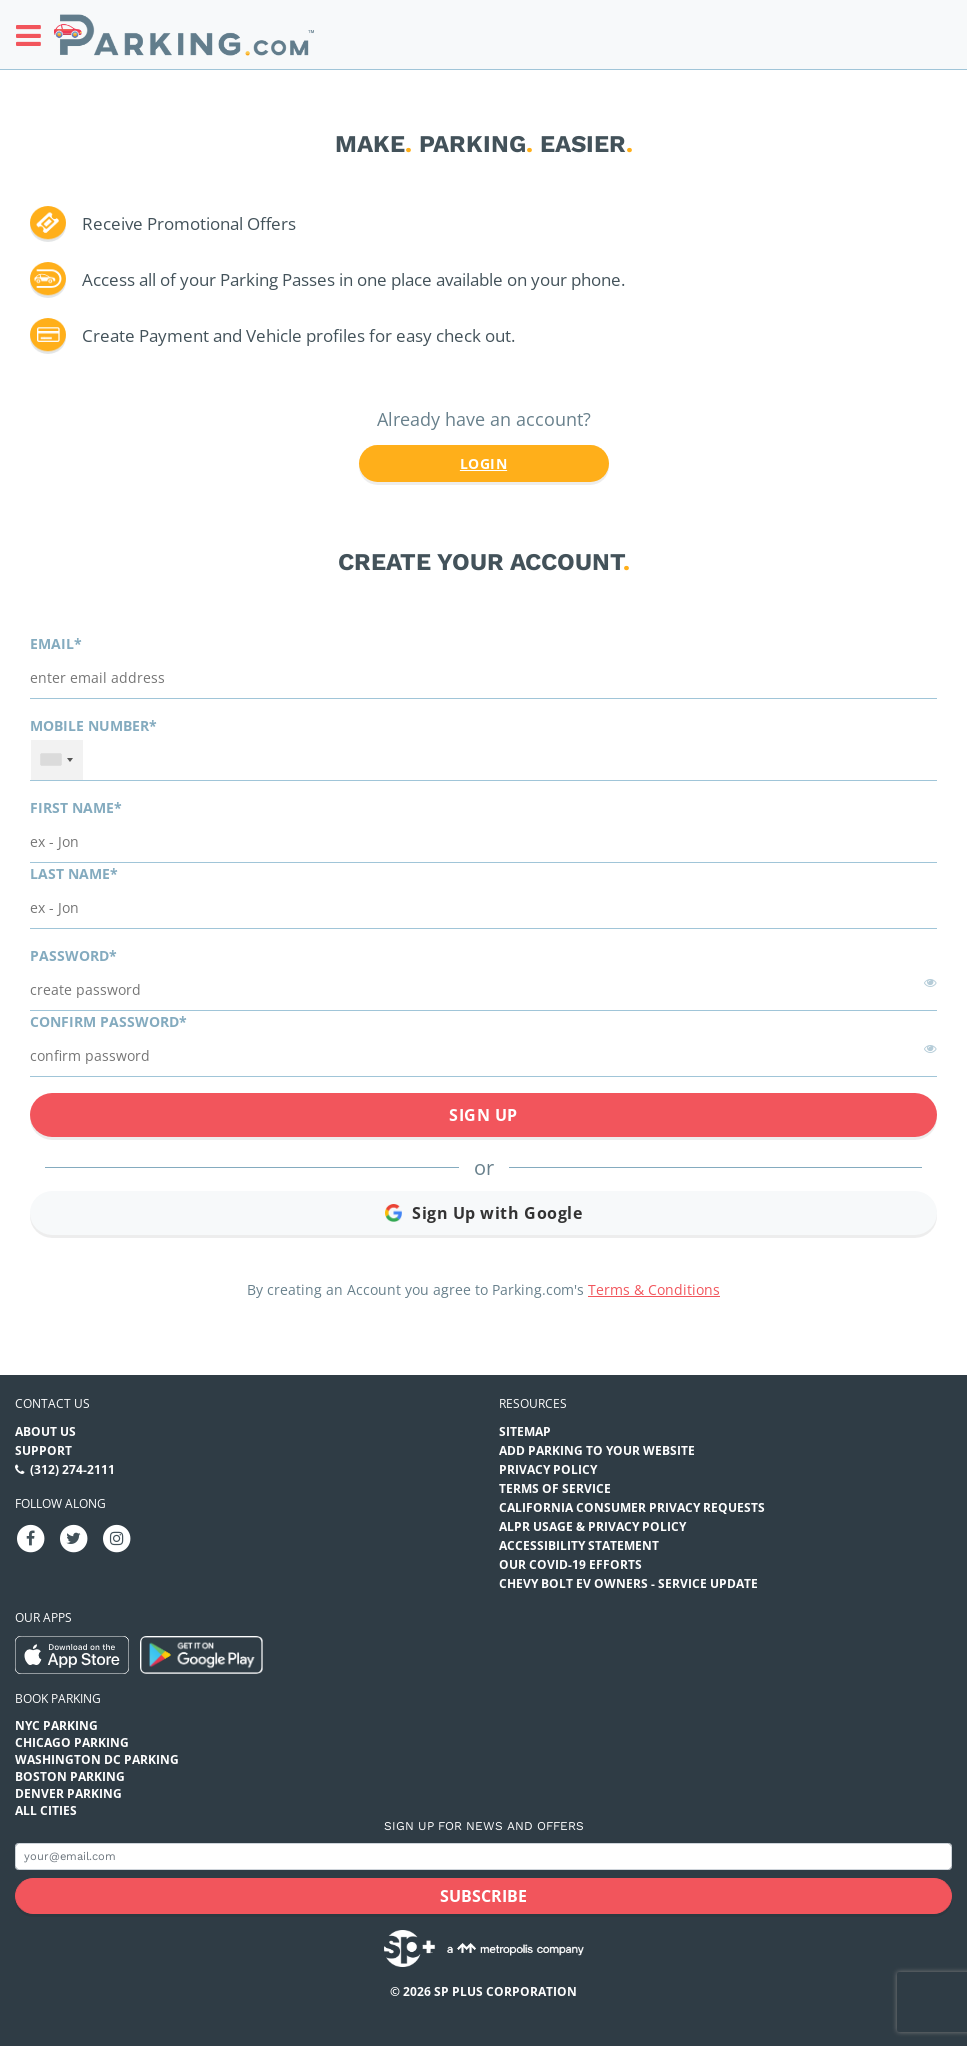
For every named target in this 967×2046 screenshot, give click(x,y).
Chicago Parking (72, 1742)
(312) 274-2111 (72, 1469)
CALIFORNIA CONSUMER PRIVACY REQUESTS (632, 1507)
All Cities (46, 1810)
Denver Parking (68, 1793)
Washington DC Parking (97, 1759)
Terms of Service (555, 1488)
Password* (73, 955)
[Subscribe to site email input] (483, 1856)
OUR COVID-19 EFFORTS (570, 1564)
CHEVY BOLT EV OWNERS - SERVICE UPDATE (628, 1583)
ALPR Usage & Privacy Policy (592, 1526)
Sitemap (525, 1431)
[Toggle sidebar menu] (34, 35)
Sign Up (483, 1115)
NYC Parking (56, 1725)
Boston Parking (70, 1776)
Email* (56, 643)
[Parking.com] (184, 34)
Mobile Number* (93, 725)
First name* (76, 807)
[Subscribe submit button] (483, 1896)
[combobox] (57, 760)
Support (43, 1450)
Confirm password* (108, 1021)
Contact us (52, 1403)
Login (483, 463)
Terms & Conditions (654, 1289)
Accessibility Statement (579, 1545)
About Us (45, 1431)
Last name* (74, 873)
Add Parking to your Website (597, 1450)
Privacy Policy (548, 1469)
